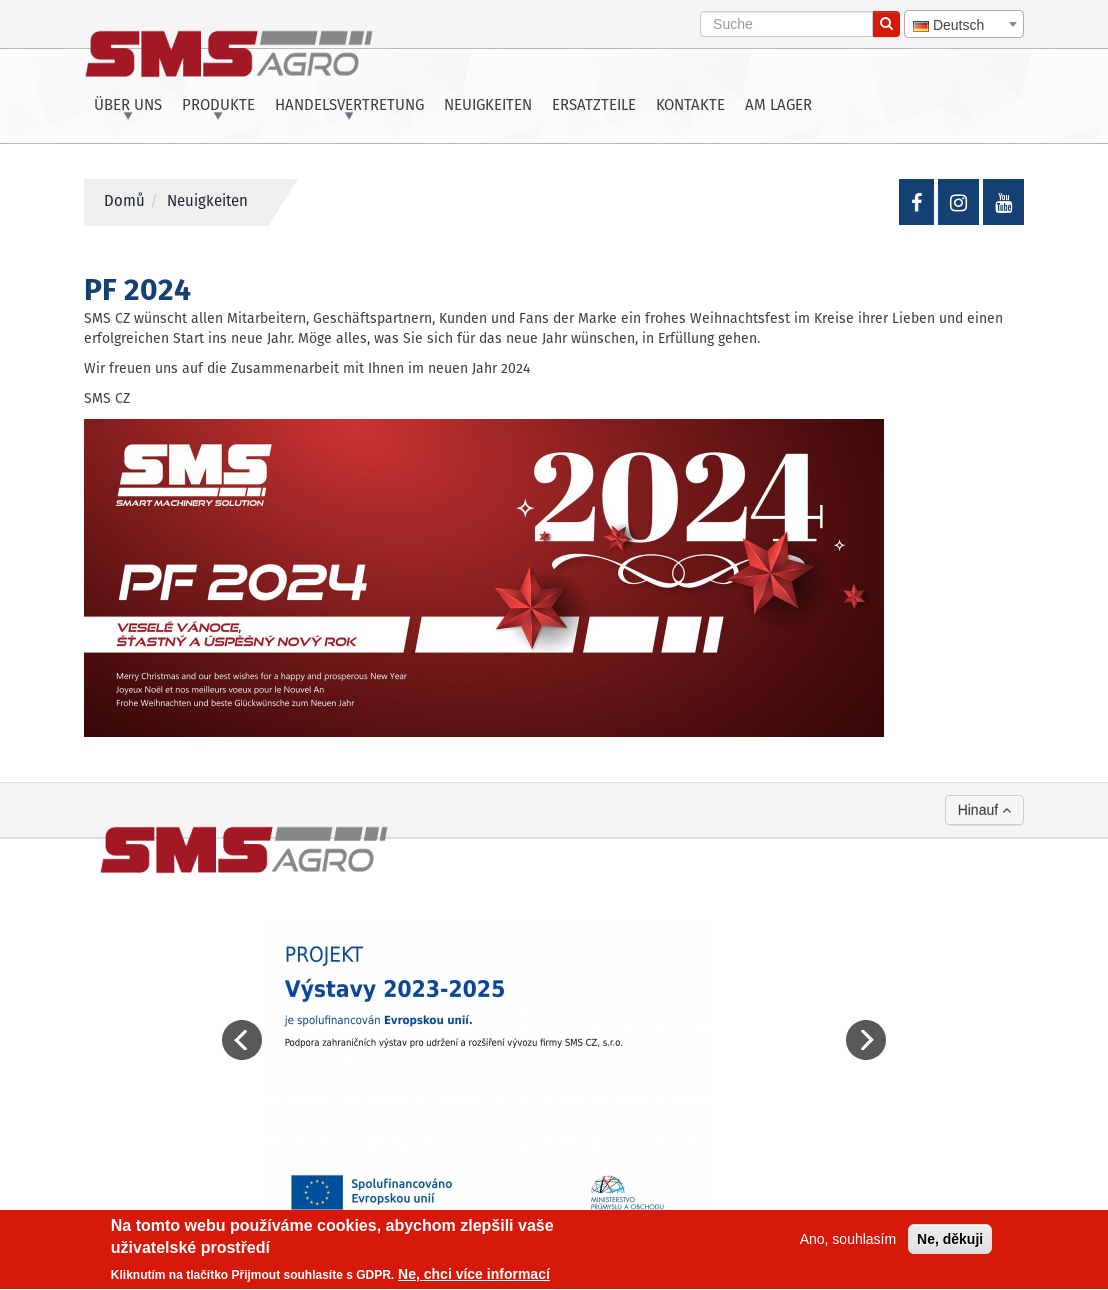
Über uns (128, 106)
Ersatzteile (594, 106)
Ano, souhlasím (848, 1241)
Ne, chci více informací (474, 1277)
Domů (124, 202)
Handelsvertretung (349, 106)
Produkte (218, 106)
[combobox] (964, 24)
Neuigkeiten (488, 106)
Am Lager (778, 106)
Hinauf (984, 810)
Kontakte (690, 106)
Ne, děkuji (950, 1241)
